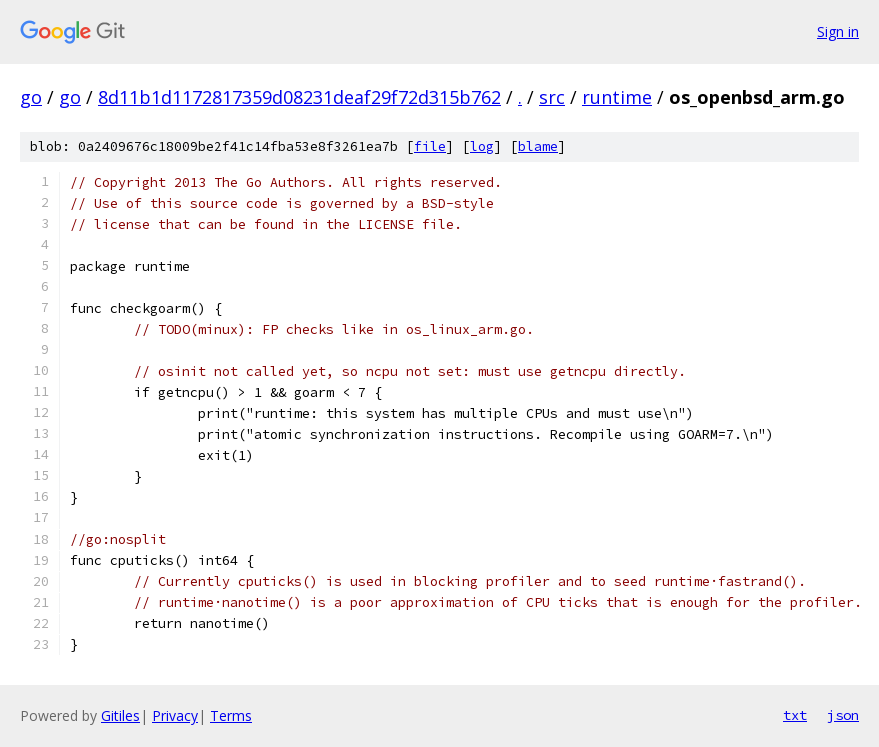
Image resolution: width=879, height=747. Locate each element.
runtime (617, 97)
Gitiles (120, 715)
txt (795, 715)
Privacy (175, 715)
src (552, 97)
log (482, 146)
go (31, 97)
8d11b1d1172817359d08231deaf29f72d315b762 (299, 97)
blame (538, 146)
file (430, 146)
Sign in (838, 31)
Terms (231, 715)
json (843, 715)
